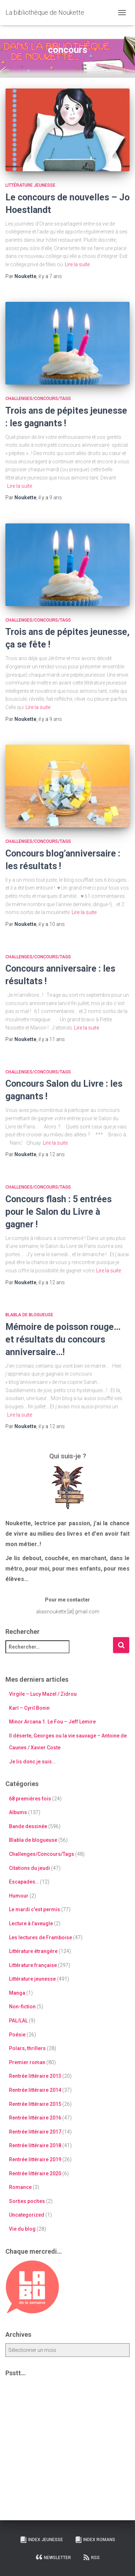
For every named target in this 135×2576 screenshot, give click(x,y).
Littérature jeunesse (30, 185)
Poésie (17, 2034)
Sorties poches (27, 2201)
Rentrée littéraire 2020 (35, 2173)
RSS (91, 2557)
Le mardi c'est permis (34, 1909)
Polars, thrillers (27, 2048)
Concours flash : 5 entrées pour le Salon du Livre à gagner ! (58, 1212)
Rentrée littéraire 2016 (35, 2118)
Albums (18, 1812)
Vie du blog (22, 2229)
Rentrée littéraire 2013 (35, 2076)
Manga (17, 1993)
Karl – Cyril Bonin (29, 1708)
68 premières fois (30, 1799)
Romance (20, 2187)
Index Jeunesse (41, 2539)
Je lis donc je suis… (32, 1761)
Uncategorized (26, 2215)
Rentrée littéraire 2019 (35, 2159)
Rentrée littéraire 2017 (35, 2132)
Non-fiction (22, 2006)
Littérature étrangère (33, 1951)
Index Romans (95, 2539)
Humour (18, 1896)
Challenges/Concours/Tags (38, 398)
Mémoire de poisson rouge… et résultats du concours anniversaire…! (63, 1339)
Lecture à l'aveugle (31, 1923)
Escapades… (24, 1882)
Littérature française (33, 1965)
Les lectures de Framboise (40, 1937)
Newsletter (53, 2557)
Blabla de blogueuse (29, 1314)
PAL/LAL (18, 2020)
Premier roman (27, 2062)
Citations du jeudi (29, 1868)
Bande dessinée (28, 1826)
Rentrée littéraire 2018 (35, 2145)
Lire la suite (77, 264)
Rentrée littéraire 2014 (35, 2090)
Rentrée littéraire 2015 (35, 2104)
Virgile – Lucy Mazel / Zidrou (43, 1694)
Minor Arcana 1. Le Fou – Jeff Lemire (52, 1722)
